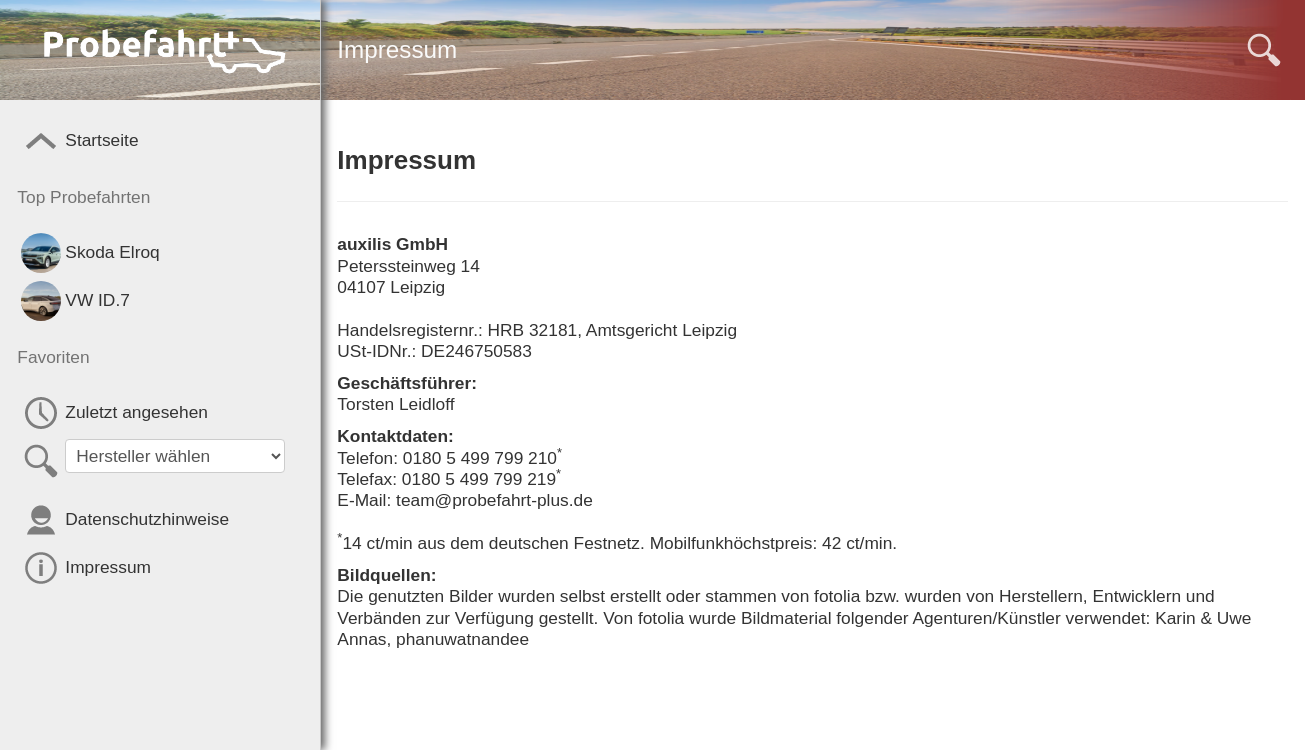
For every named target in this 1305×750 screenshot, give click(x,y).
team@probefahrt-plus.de (494, 500)
